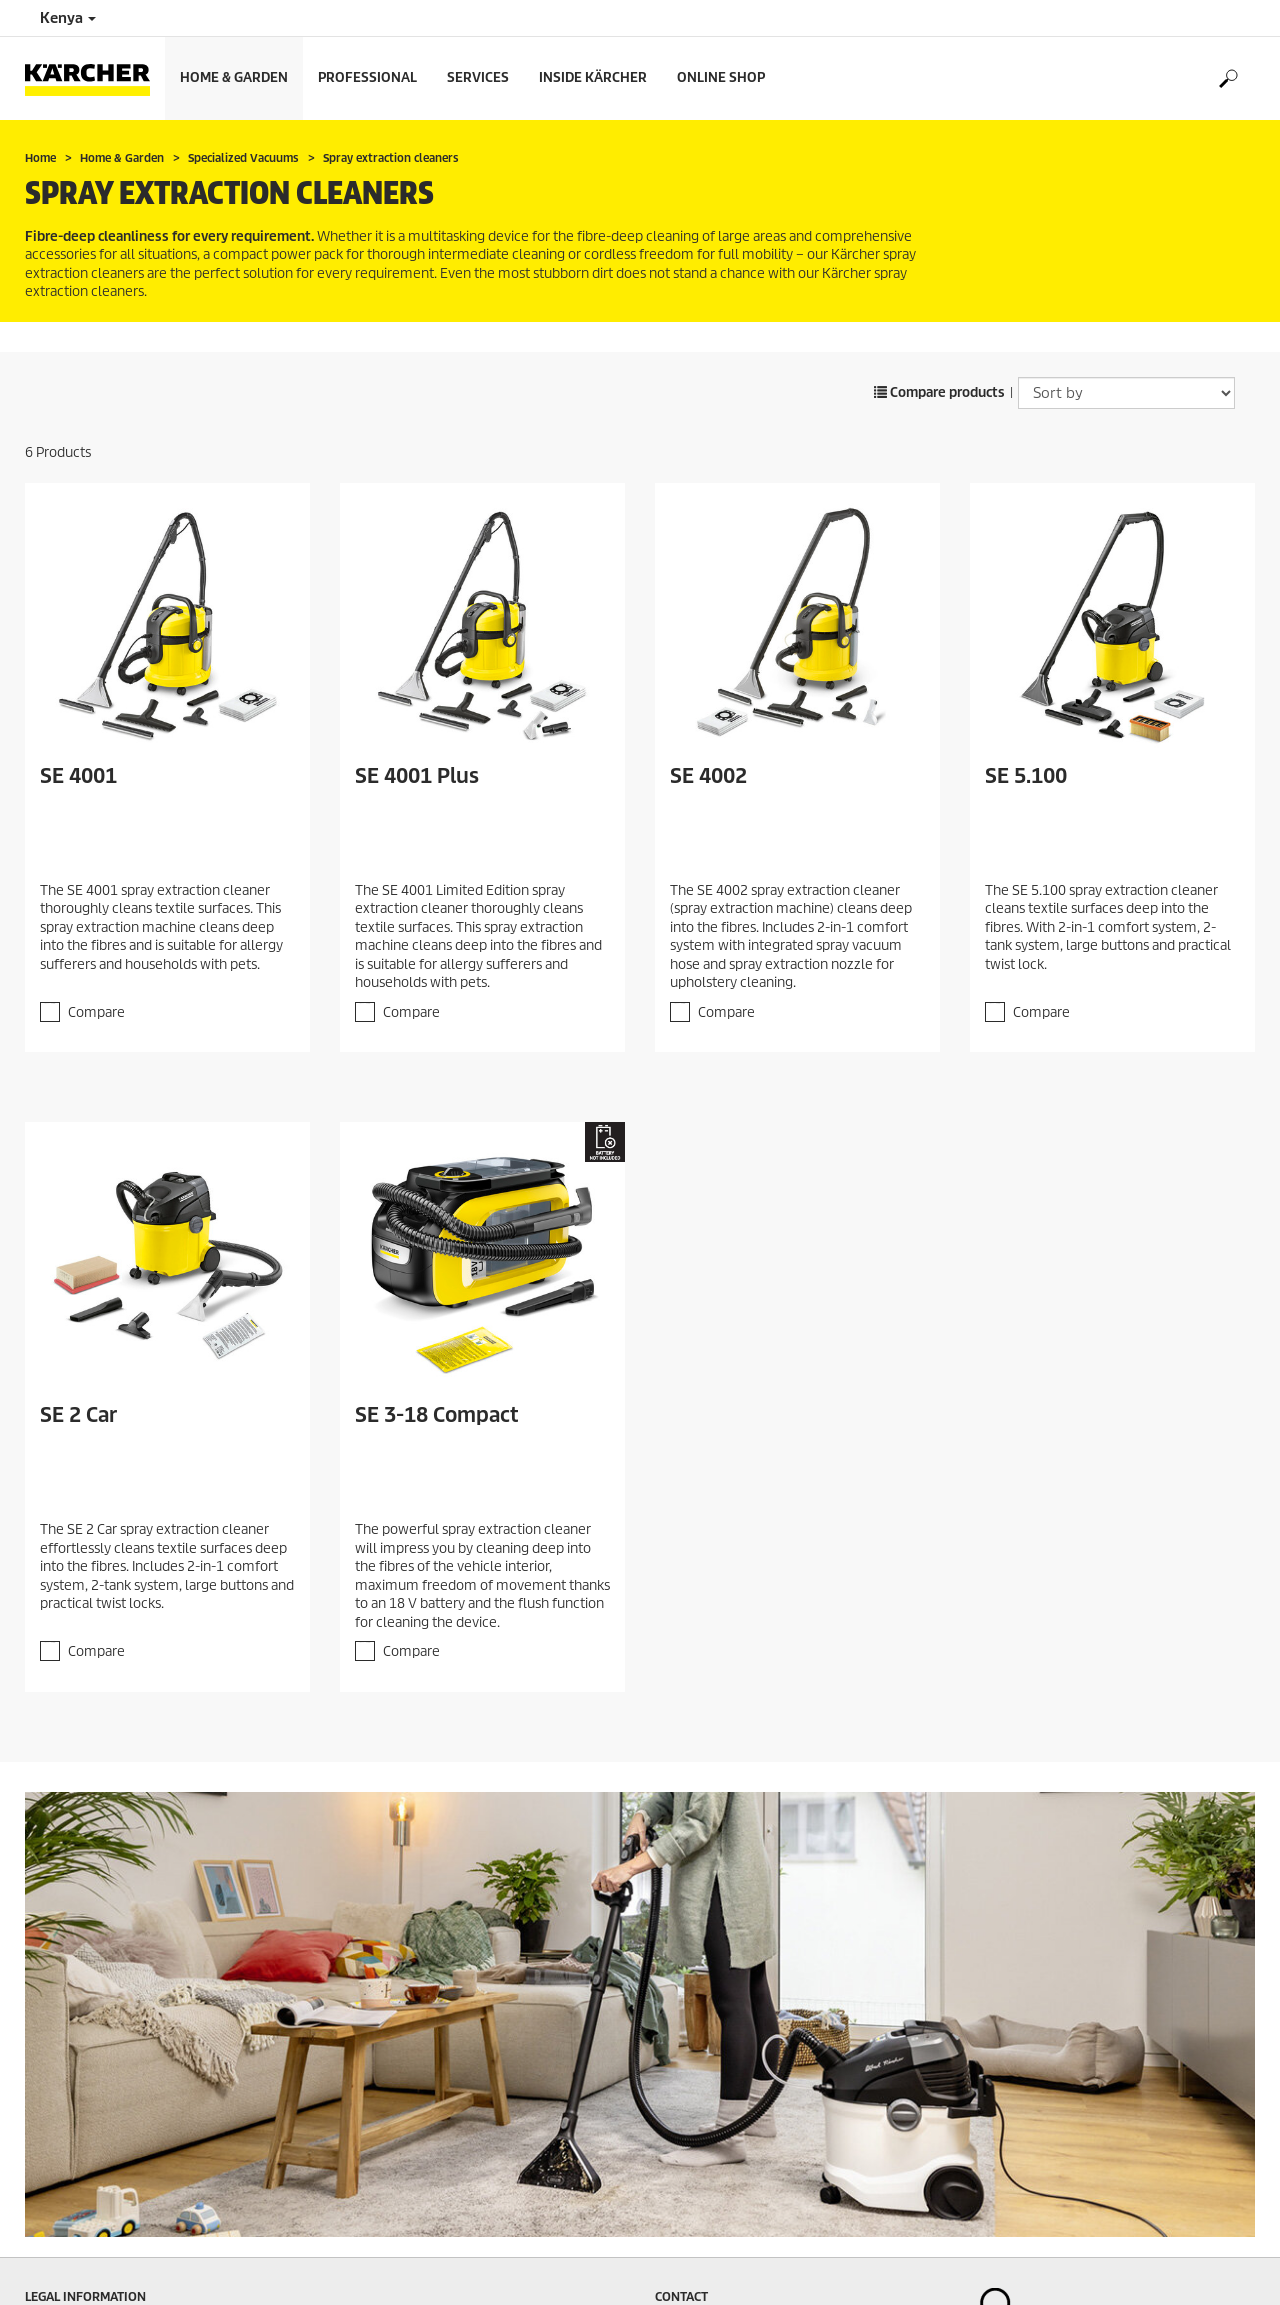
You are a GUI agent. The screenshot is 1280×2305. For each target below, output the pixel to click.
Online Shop (721, 77)
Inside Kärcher (593, 77)
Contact (681, 2296)
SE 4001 (78, 776)
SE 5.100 (1026, 776)
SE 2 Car (78, 1415)
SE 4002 (708, 776)
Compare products (939, 392)
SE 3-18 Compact (437, 1415)
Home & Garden (234, 77)
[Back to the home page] (95, 78)
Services (478, 77)
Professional (367, 77)
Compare (96, 1012)
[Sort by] (1126, 393)
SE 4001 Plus (417, 776)
